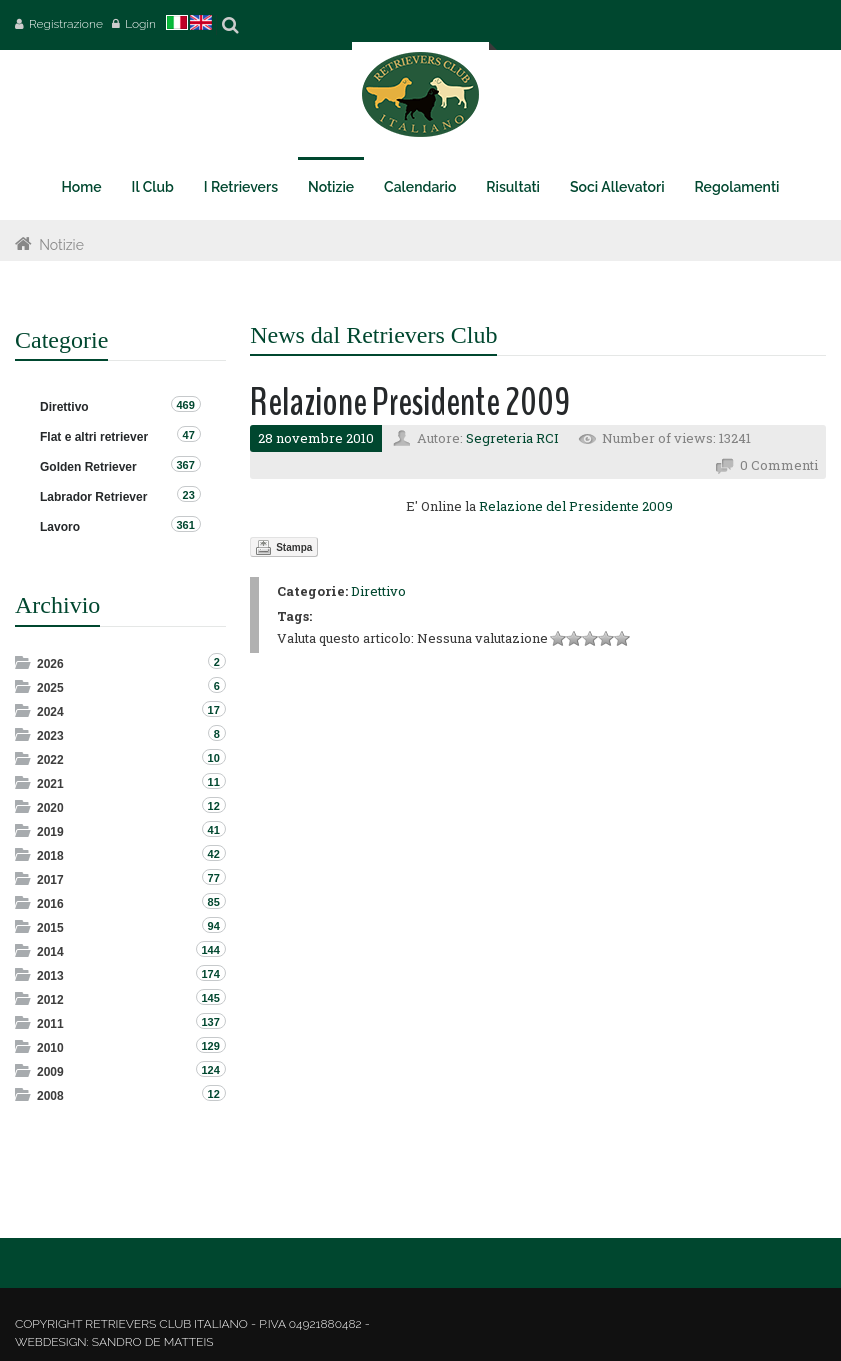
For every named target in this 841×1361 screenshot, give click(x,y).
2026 (50, 664)
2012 (50, 1000)
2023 (50, 736)
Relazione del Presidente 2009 (576, 506)
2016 (50, 904)
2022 (50, 760)
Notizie (61, 245)
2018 (50, 856)
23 (189, 495)
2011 (50, 1024)
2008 (50, 1096)
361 (186, 525)
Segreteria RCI (512, 438)
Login (140, 24)
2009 (50, 1072)
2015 (50, 928)
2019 (50, 832)
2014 (50, 952)
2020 (50, 808)
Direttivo (378, 591)
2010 (50, 1048)
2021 (50, 784)
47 (189, 435)
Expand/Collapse (24, 662)
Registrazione (66, 24)
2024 (50, 712)
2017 (50, 880)
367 (186, 465)
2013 (50, 976)
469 (186, 405)
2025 (50, 688)
